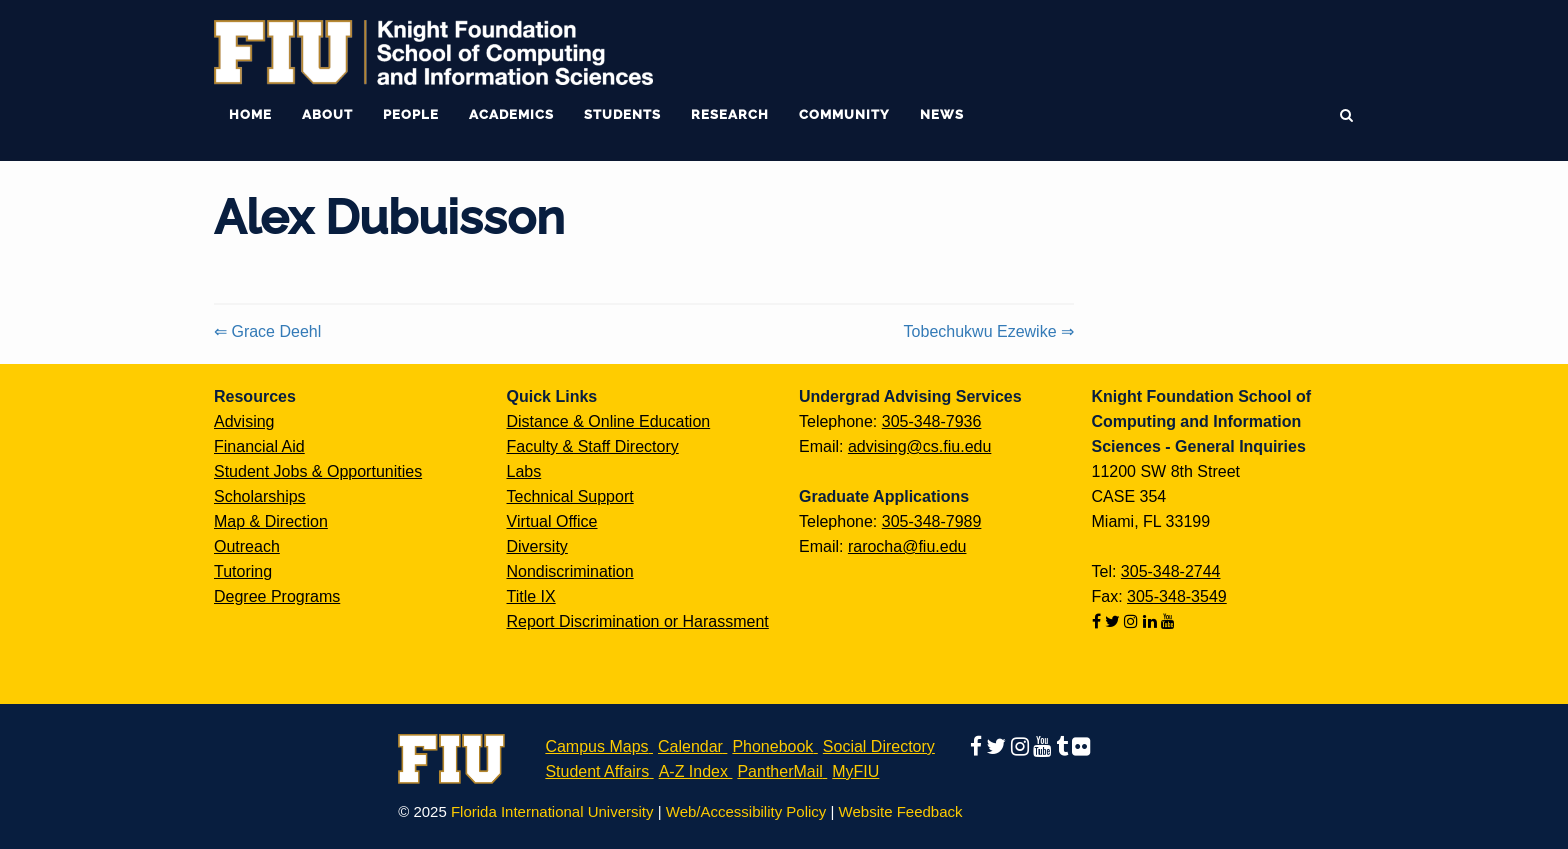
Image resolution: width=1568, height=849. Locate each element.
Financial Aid (259, 446)
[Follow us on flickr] (1081, 746)
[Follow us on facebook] (1098, 621)
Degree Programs (277, 596)
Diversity (537, 546)
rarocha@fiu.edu (907, 546)
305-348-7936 (932, 421)
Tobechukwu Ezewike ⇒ (989, 331)
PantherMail (779, 771)
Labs (524, 471)
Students (622, 114)
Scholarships (260, 496)
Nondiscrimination (570, 571)
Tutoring (243, 571)
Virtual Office (552, 521)
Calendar (690, 746)
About (327, 114)
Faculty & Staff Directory (593, 446)
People (411, 114)
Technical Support (570, 496)
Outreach (247, 546)
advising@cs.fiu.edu (919, 446)
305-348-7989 (932, 521)
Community (844, 114)
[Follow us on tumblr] (1064, 746)
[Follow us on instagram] (1133, 621)
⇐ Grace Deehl (267, 331)
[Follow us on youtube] (1168, 621)
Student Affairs (597, 771)
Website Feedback (901, 811)
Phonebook (772, 746)
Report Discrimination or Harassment (638, 621)
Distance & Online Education (609, 421)
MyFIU (855, 771)
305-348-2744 (1171, 571)
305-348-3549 (1177, 596)
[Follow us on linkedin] (1152, 621)
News (942, 114)
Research (730, 114)
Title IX (531, 596)
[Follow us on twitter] (1114, 621)
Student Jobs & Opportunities (318, 471)
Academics (511, 114)
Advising (244, 421)
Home (250, 114)
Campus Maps (596, 746)
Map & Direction (271, 521)
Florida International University (552, 811)
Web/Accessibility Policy (746, 811)
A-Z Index (693, 771)
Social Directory (879, 746)
